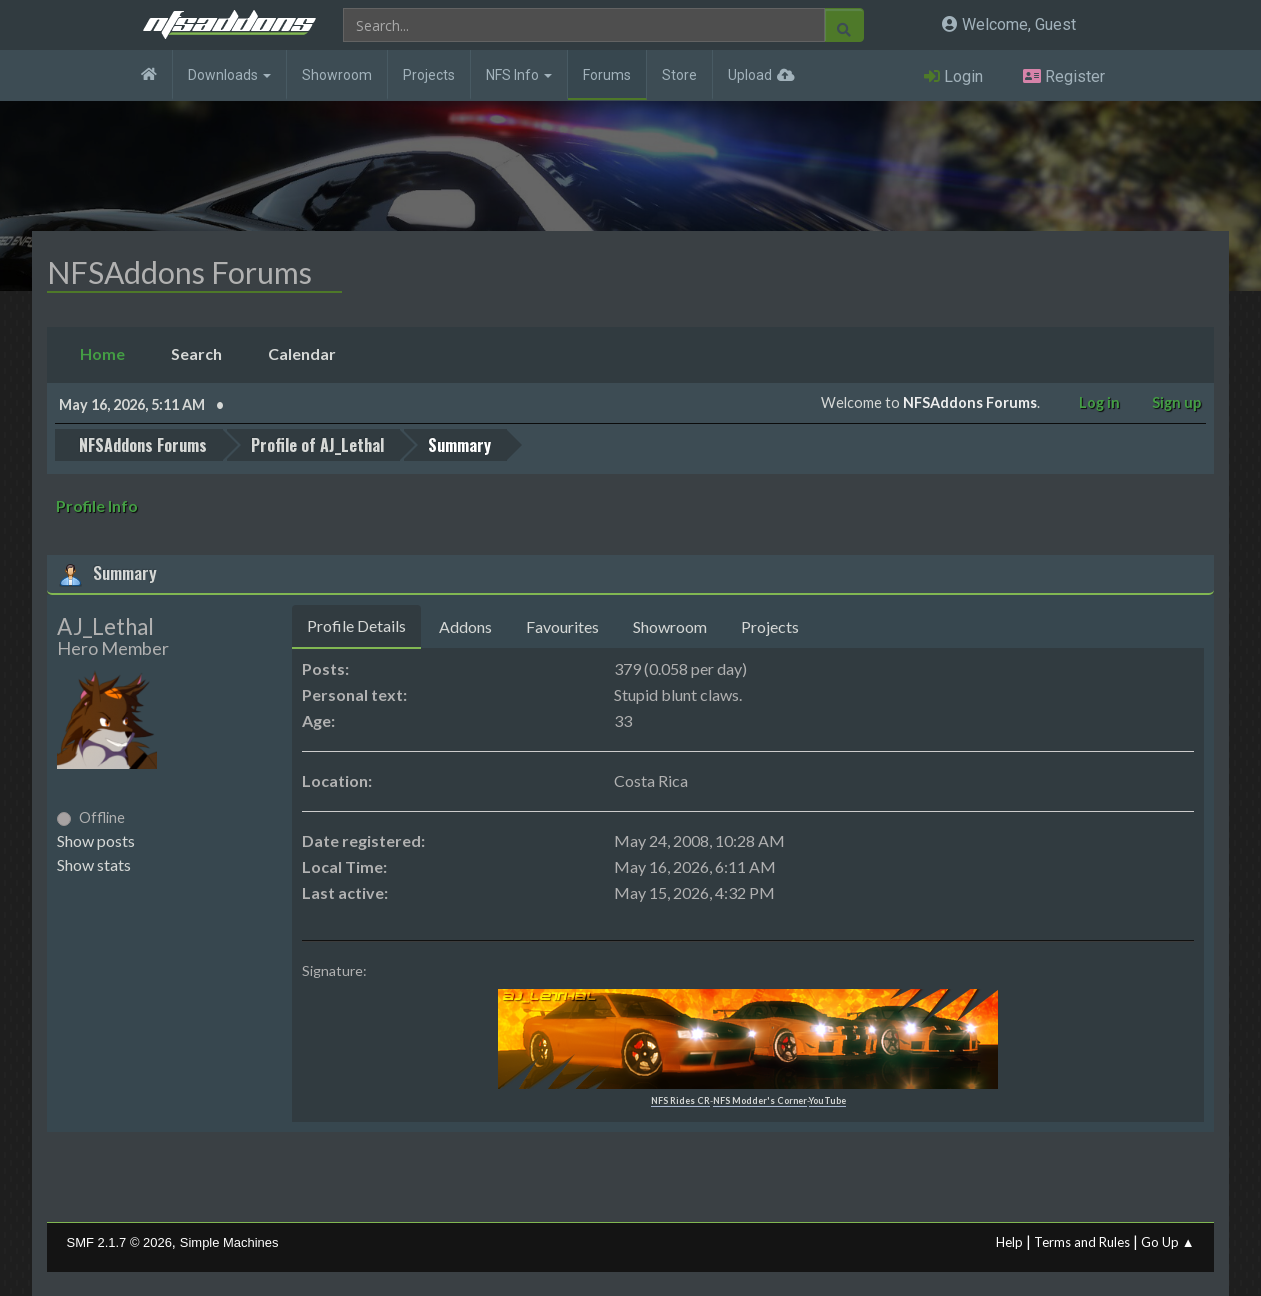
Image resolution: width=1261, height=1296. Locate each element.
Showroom (337, 75)
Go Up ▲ (1168, 1241)
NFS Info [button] (519, 75)
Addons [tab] (465, 625)
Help (1009, 1241)
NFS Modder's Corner (760, 1099)
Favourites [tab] (562, 625)
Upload (750, 75)
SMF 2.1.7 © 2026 (119, 1241)
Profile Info (97, 504)
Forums (607, 75)
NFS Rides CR (680, 1099)
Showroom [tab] (670, 625)
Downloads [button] (229, 75)
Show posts (96, 839)
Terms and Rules (1082, 1241)
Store (679, 75)
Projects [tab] (770, 625)
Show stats (94, 863)
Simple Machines (229, 1241)
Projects (429, 75)
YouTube (827, 1099)
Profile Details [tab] (356, 624)
